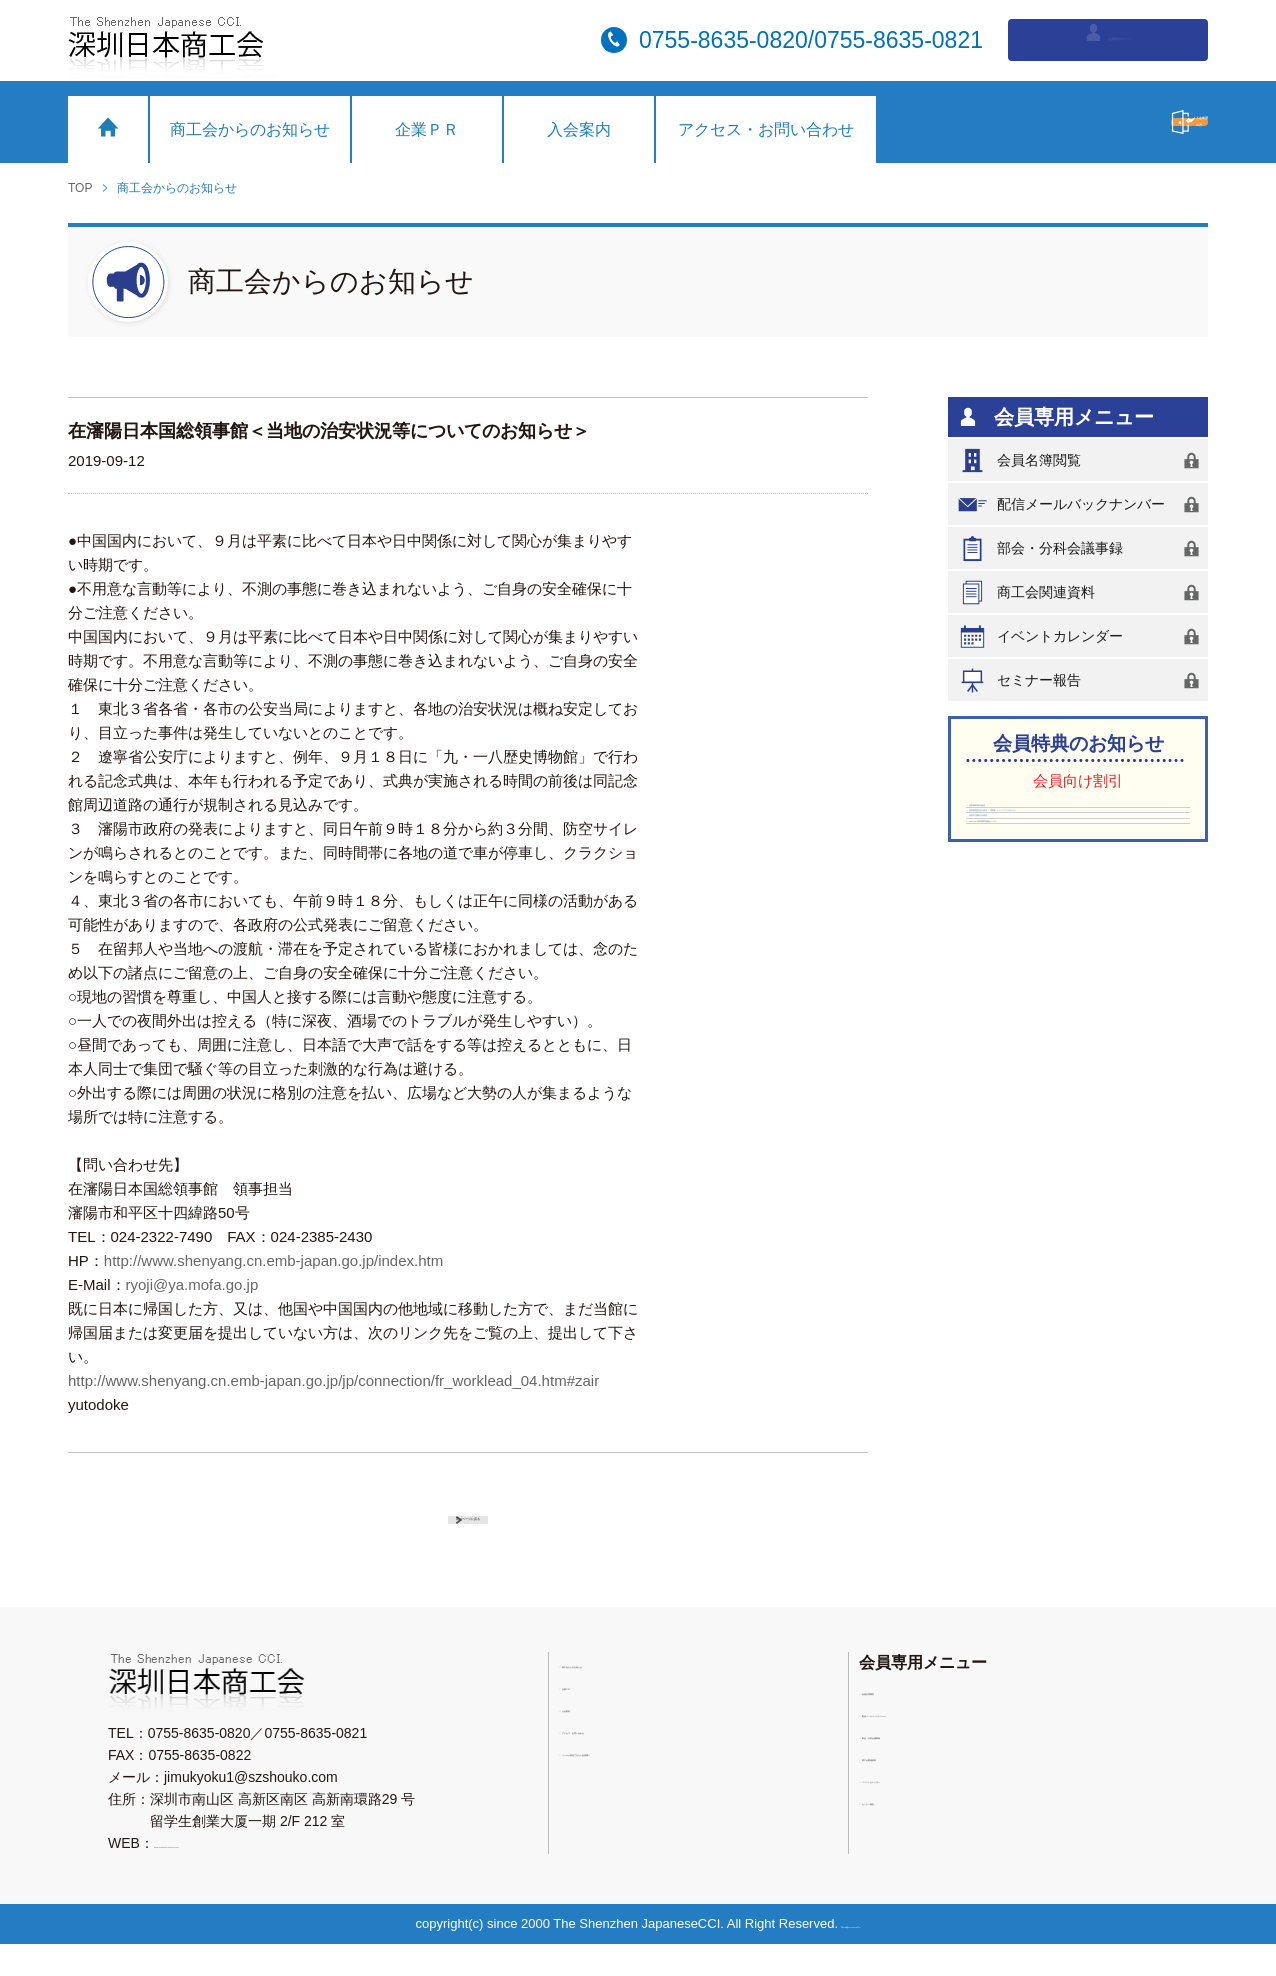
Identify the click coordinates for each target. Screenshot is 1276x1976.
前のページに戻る (487, 1530)
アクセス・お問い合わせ (766, 129)
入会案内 (579, 129)
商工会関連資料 (1082, 592)
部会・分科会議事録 (1082, 548)
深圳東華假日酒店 (1031, 818)
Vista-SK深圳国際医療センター (1072, 941)
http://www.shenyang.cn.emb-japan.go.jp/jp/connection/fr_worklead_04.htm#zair (333, 1380)
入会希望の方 (1083, 122)
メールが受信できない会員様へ (666, 1792)
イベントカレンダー (1082, 636)
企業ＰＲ (427, 129)
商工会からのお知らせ (250, 129)
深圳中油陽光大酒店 (1038, 910)
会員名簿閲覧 (1082, 460)
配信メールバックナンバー (1082, 504)
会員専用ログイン (1108, 38)
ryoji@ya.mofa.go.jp (192, 1284)
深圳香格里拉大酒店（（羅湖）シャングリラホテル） (1073, 864)
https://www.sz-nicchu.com (236, 1875)
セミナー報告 (1082, 680)
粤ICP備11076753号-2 (859, 1955)
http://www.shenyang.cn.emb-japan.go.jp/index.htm (273, 1260)
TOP (80, 188)
